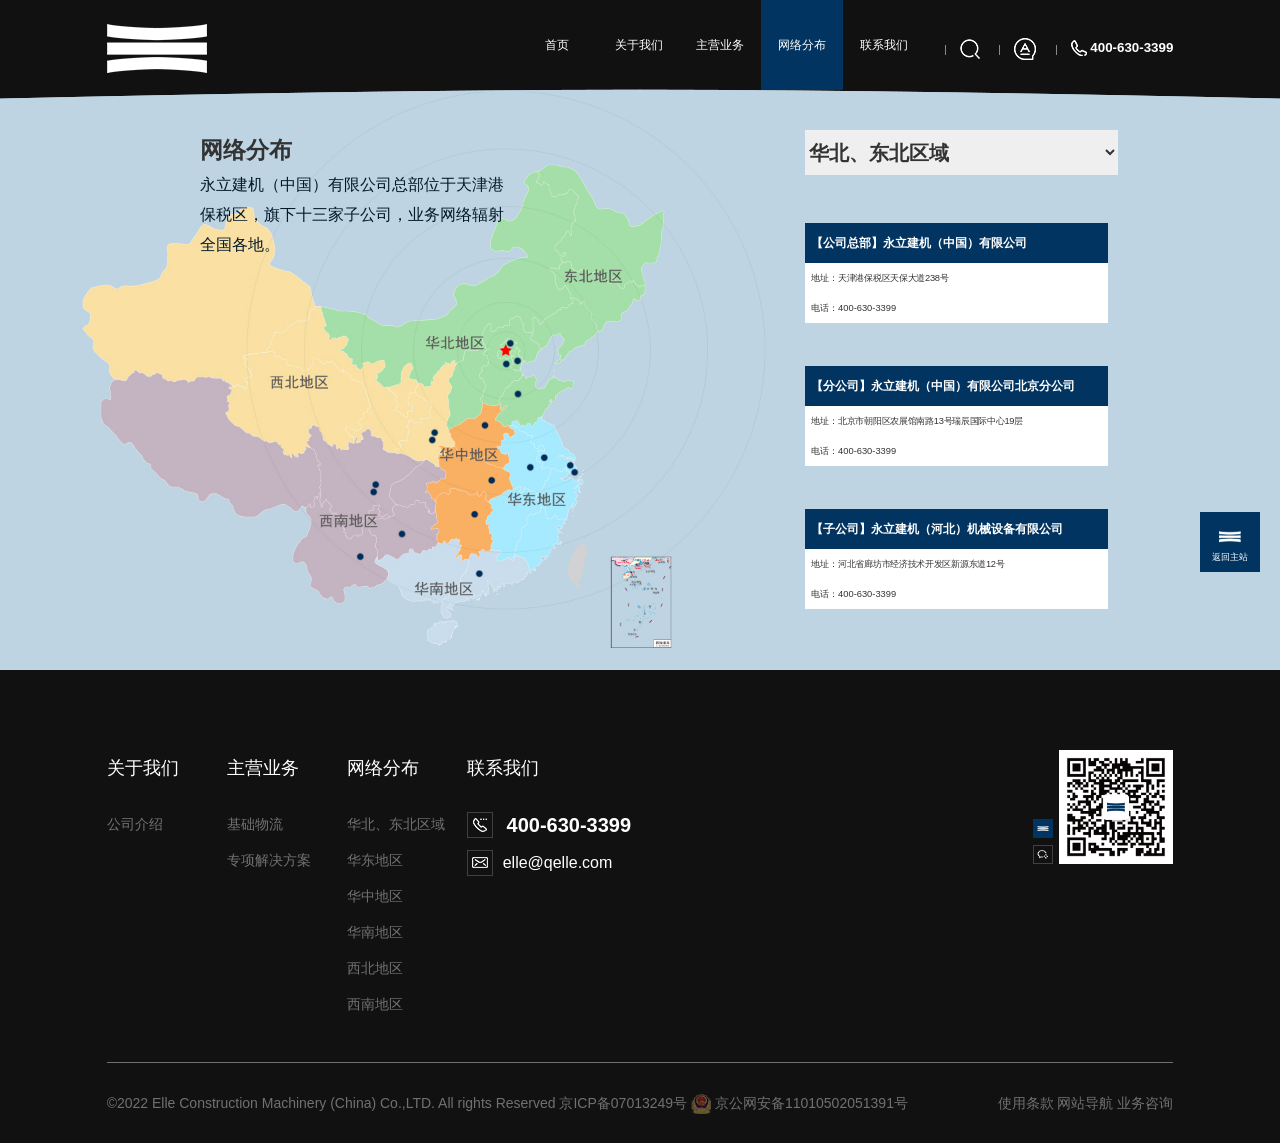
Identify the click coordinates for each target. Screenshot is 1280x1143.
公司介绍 (135, 824)
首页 (557, 45)
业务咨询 (1145, 1103)
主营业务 (720, 45)
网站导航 (1085, 1103)
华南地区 (375, 932)
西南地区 (375, 1004)
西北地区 (375, 968)
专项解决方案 (269, 860)
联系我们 (884, 45)
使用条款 (1026, 1103)
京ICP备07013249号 (623, 1103)
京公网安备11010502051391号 (811, 1103)
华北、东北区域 (396, 824)
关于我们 (639, 45)
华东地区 (375, 860)
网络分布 (802, 45)
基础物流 (255, 824)
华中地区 (375, 896)
